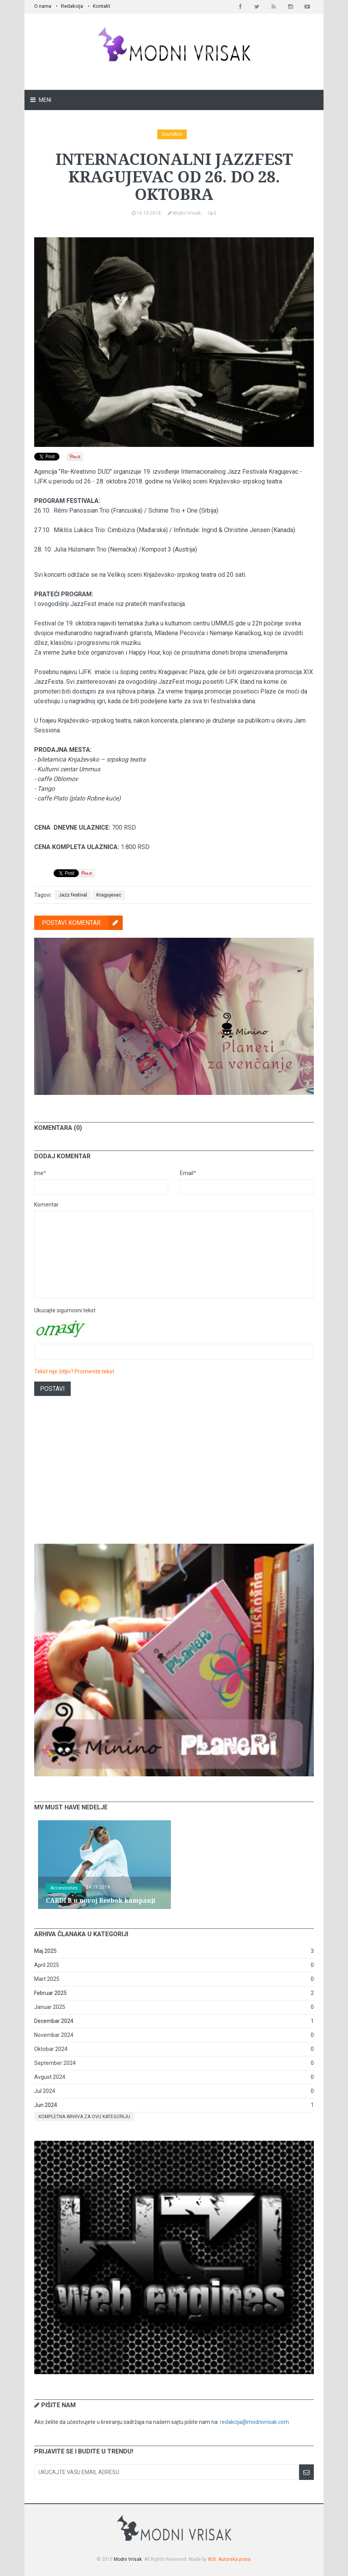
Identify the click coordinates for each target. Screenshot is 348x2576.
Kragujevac (108, 895)
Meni (44, 100)
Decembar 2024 (53, 2021)
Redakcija (72, 6)
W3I (212, 2559)
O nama (42, 6)
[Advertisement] (174, 1475)
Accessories (64, 1888)
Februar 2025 (50, 1993)
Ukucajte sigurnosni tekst (65, 1310)
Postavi (52, 1388)
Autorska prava (234, 2559)
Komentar (46, 1204)
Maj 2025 (45, 1951)
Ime (40, 1173)
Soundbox (172, 134)
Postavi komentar (82, 923)
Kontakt (101, 6)
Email (188, 1173)
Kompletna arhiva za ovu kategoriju (84, 2116)
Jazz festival (73, 895)
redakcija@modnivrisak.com (254, 2422)
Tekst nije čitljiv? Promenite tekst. (74, 1371)
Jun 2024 (45, 2105)
